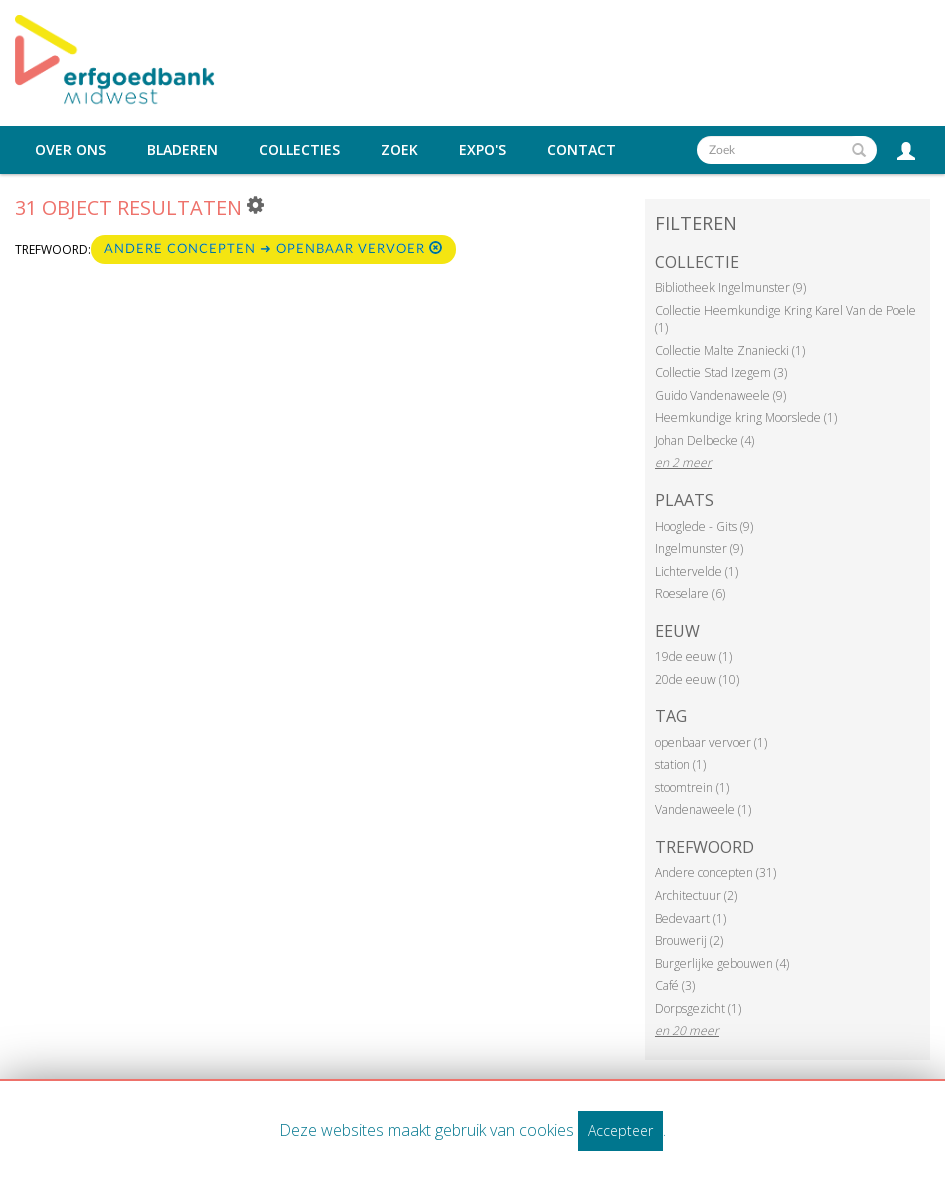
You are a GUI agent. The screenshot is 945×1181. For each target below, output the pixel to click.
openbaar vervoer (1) (711, 742)
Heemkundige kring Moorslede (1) (746, 417)
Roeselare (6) (690, 593)
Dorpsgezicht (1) (698, 1008)
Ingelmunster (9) (699, 548)
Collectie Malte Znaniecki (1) (730, 350)
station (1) (680, 764)
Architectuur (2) (696, 895)
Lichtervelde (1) (696, 571)
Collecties (299, 150)
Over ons (70, 150)
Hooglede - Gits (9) (704, 526)
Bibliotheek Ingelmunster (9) (730, 287)
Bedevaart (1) (690, 918)
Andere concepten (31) (715, 872)
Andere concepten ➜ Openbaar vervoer (273, 248)
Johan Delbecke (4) (704, 440)
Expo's (482, 150)
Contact (581, 150)
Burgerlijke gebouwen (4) (722, 963)
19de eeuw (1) (693, 656)
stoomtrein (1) (692, 787)
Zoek (399, 150)
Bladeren (182, 150)
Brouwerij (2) (689, 940)
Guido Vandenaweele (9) (720, 395)
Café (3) (675, 985)
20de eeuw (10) (697, 679)
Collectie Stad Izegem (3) (721, 372)
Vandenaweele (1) (703, 809)
